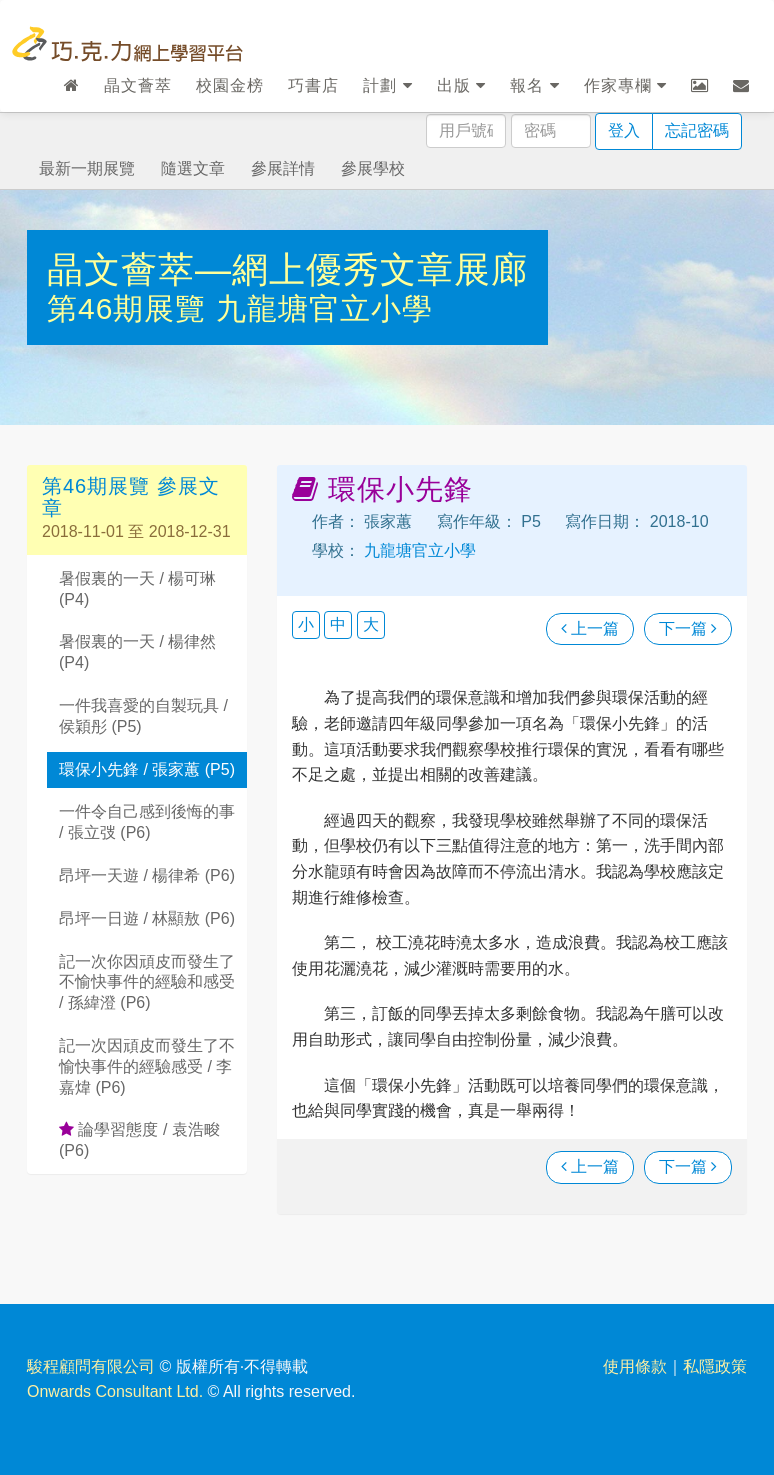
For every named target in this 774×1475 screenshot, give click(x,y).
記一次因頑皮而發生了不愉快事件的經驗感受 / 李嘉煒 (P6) (147, 1066)
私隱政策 (715, 1366)
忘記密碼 (697, 130)
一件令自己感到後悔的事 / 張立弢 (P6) (147, 822)
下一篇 (688, 628)
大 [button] (371, 624)
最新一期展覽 (87, 168)
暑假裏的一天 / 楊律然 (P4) (137, 652)
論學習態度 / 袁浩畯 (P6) (139, 1140)
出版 (461, 85)
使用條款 (635, 1366)
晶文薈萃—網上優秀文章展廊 (287, 269)
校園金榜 (230, 85)
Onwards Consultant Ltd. (115, 1391)
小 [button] (306, 624)
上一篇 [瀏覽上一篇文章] (590, 628)
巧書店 (313, 85)
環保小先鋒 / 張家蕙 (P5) (147, 769)
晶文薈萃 (138, 85)
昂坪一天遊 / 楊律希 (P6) (147, 875)
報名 (534, 85)
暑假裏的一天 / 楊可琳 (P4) (137, 589)
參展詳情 (283, 168)
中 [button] (338, 624)
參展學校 (373, 168)
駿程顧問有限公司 (91, 1366)
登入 (624, 130)
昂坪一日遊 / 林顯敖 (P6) (147, 918)
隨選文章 (193, 168)
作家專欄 (625, 85)
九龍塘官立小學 (324, 308)
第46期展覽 (131, 308)
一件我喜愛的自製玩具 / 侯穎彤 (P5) (143, 716)
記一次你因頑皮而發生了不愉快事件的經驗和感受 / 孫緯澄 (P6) (147, 982)
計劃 (387, 85)
